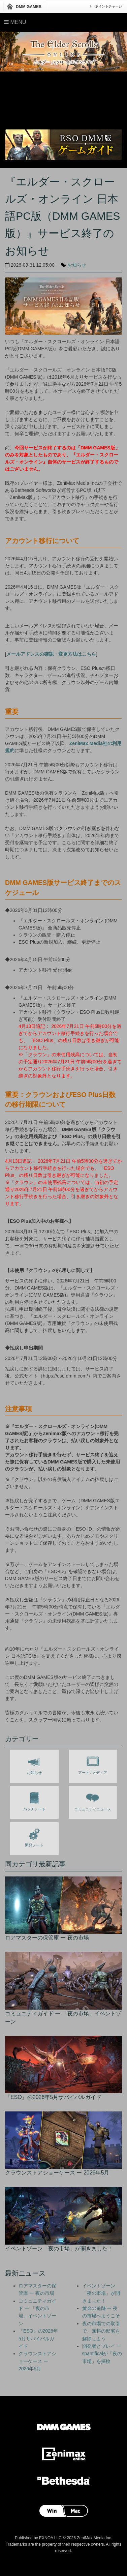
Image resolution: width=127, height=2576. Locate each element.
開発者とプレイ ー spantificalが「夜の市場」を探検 (102, 2353)
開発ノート (34, 1836)
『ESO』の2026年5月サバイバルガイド (38, 2338)
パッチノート (34, 1800)
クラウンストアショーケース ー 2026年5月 (37, 2361)
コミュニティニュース (92, 1800)
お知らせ (76, 265)
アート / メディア (92, 1764)
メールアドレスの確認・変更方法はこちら (51, 654)
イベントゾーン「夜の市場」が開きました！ (101, 2293)
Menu (15, 22)
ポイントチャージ (108, 6)
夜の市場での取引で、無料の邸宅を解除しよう (101, 2331)
